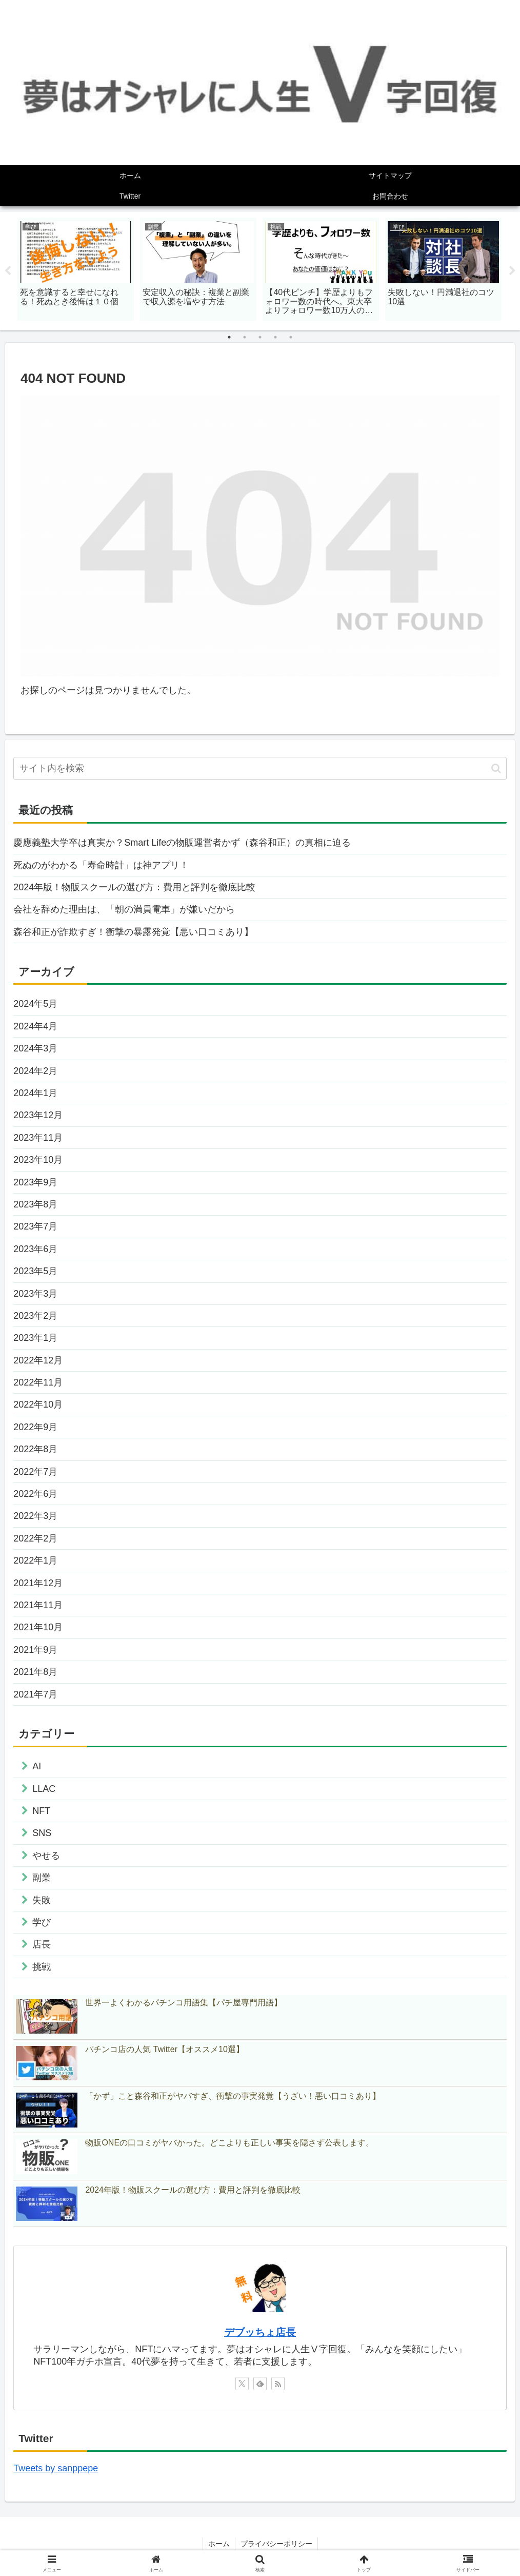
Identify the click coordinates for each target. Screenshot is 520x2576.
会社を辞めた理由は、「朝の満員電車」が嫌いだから (124, 909)
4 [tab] (275, 337)
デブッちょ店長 (260, 2332)
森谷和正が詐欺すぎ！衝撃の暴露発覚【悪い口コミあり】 (133, 932)
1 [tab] (229, 337)
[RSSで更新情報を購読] (278, 2383)
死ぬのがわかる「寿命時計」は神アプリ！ (101, 865)
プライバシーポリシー (276, 2544)
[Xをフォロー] (242, 2383)
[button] (496, 768)
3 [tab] (260, 337)
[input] (260, 768)
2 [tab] (244, 337)
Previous (8, 271)
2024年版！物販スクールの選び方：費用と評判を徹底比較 (134, 887)
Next (512, 271)
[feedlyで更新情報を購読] (260, 2383)
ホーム (219, 2544)
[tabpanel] (75, 269)
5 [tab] (291, 337)
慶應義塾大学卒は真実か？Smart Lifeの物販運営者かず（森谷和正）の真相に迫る (182, 842)
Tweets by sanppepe (55, 2468)
